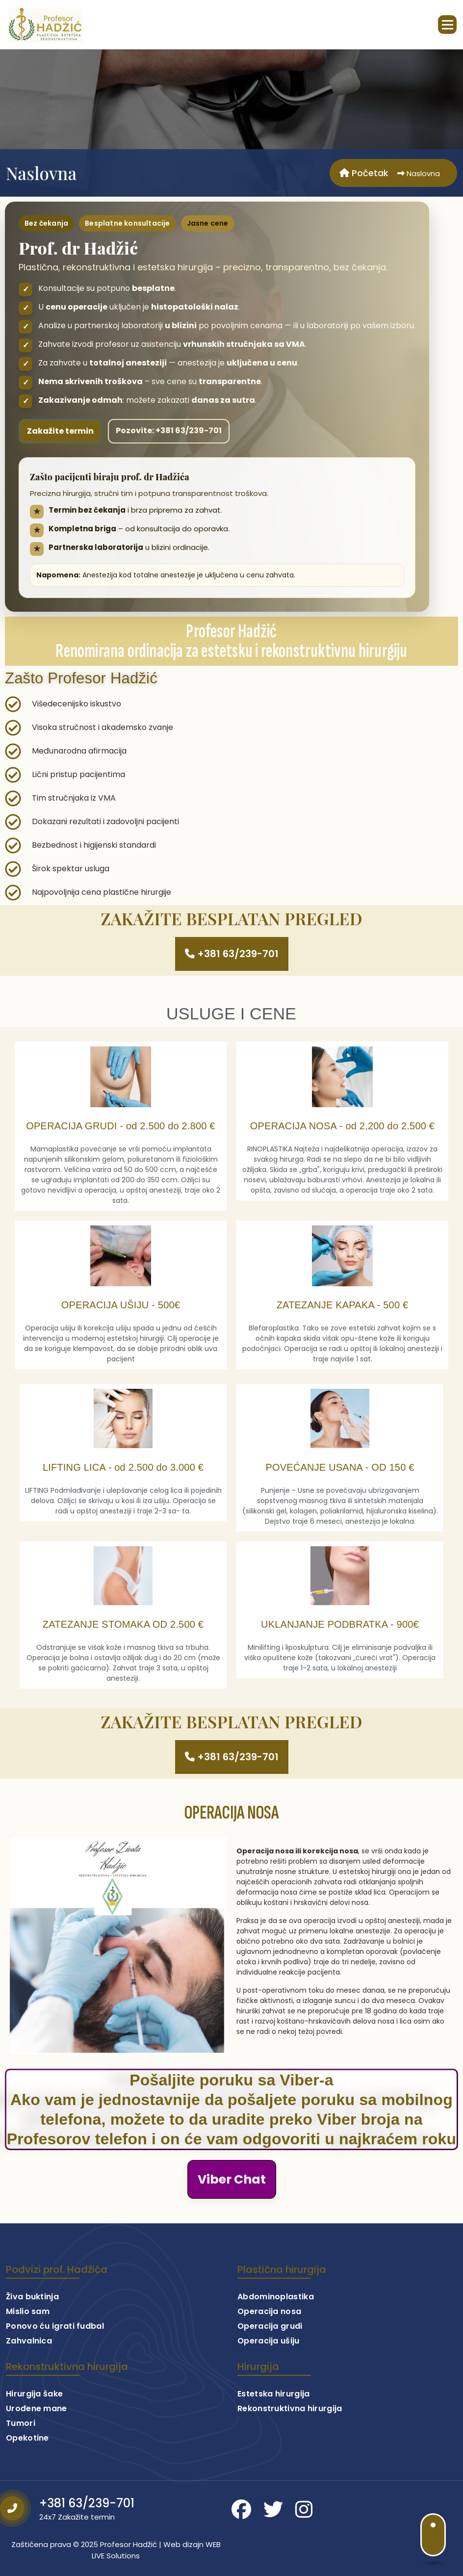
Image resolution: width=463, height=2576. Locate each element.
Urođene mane (36, 2427)
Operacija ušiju (268, 2359)
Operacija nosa (269, 2330)
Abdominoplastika (275, 2315)
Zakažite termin (60, 431)
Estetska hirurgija (273, 2412)
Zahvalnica (29, 2359)
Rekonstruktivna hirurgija (289, 2427)
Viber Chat (232, 2179)
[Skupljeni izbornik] (447, 24)
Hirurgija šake (34, 2412)
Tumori (20, 2441)
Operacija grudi (270, 2344)
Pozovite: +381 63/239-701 (169, 430)
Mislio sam (28, 2330)
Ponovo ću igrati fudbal (55, 2344)
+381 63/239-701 (86, 2522)
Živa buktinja (32, 2315)
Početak (363, 173)
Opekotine (27, 2456)
